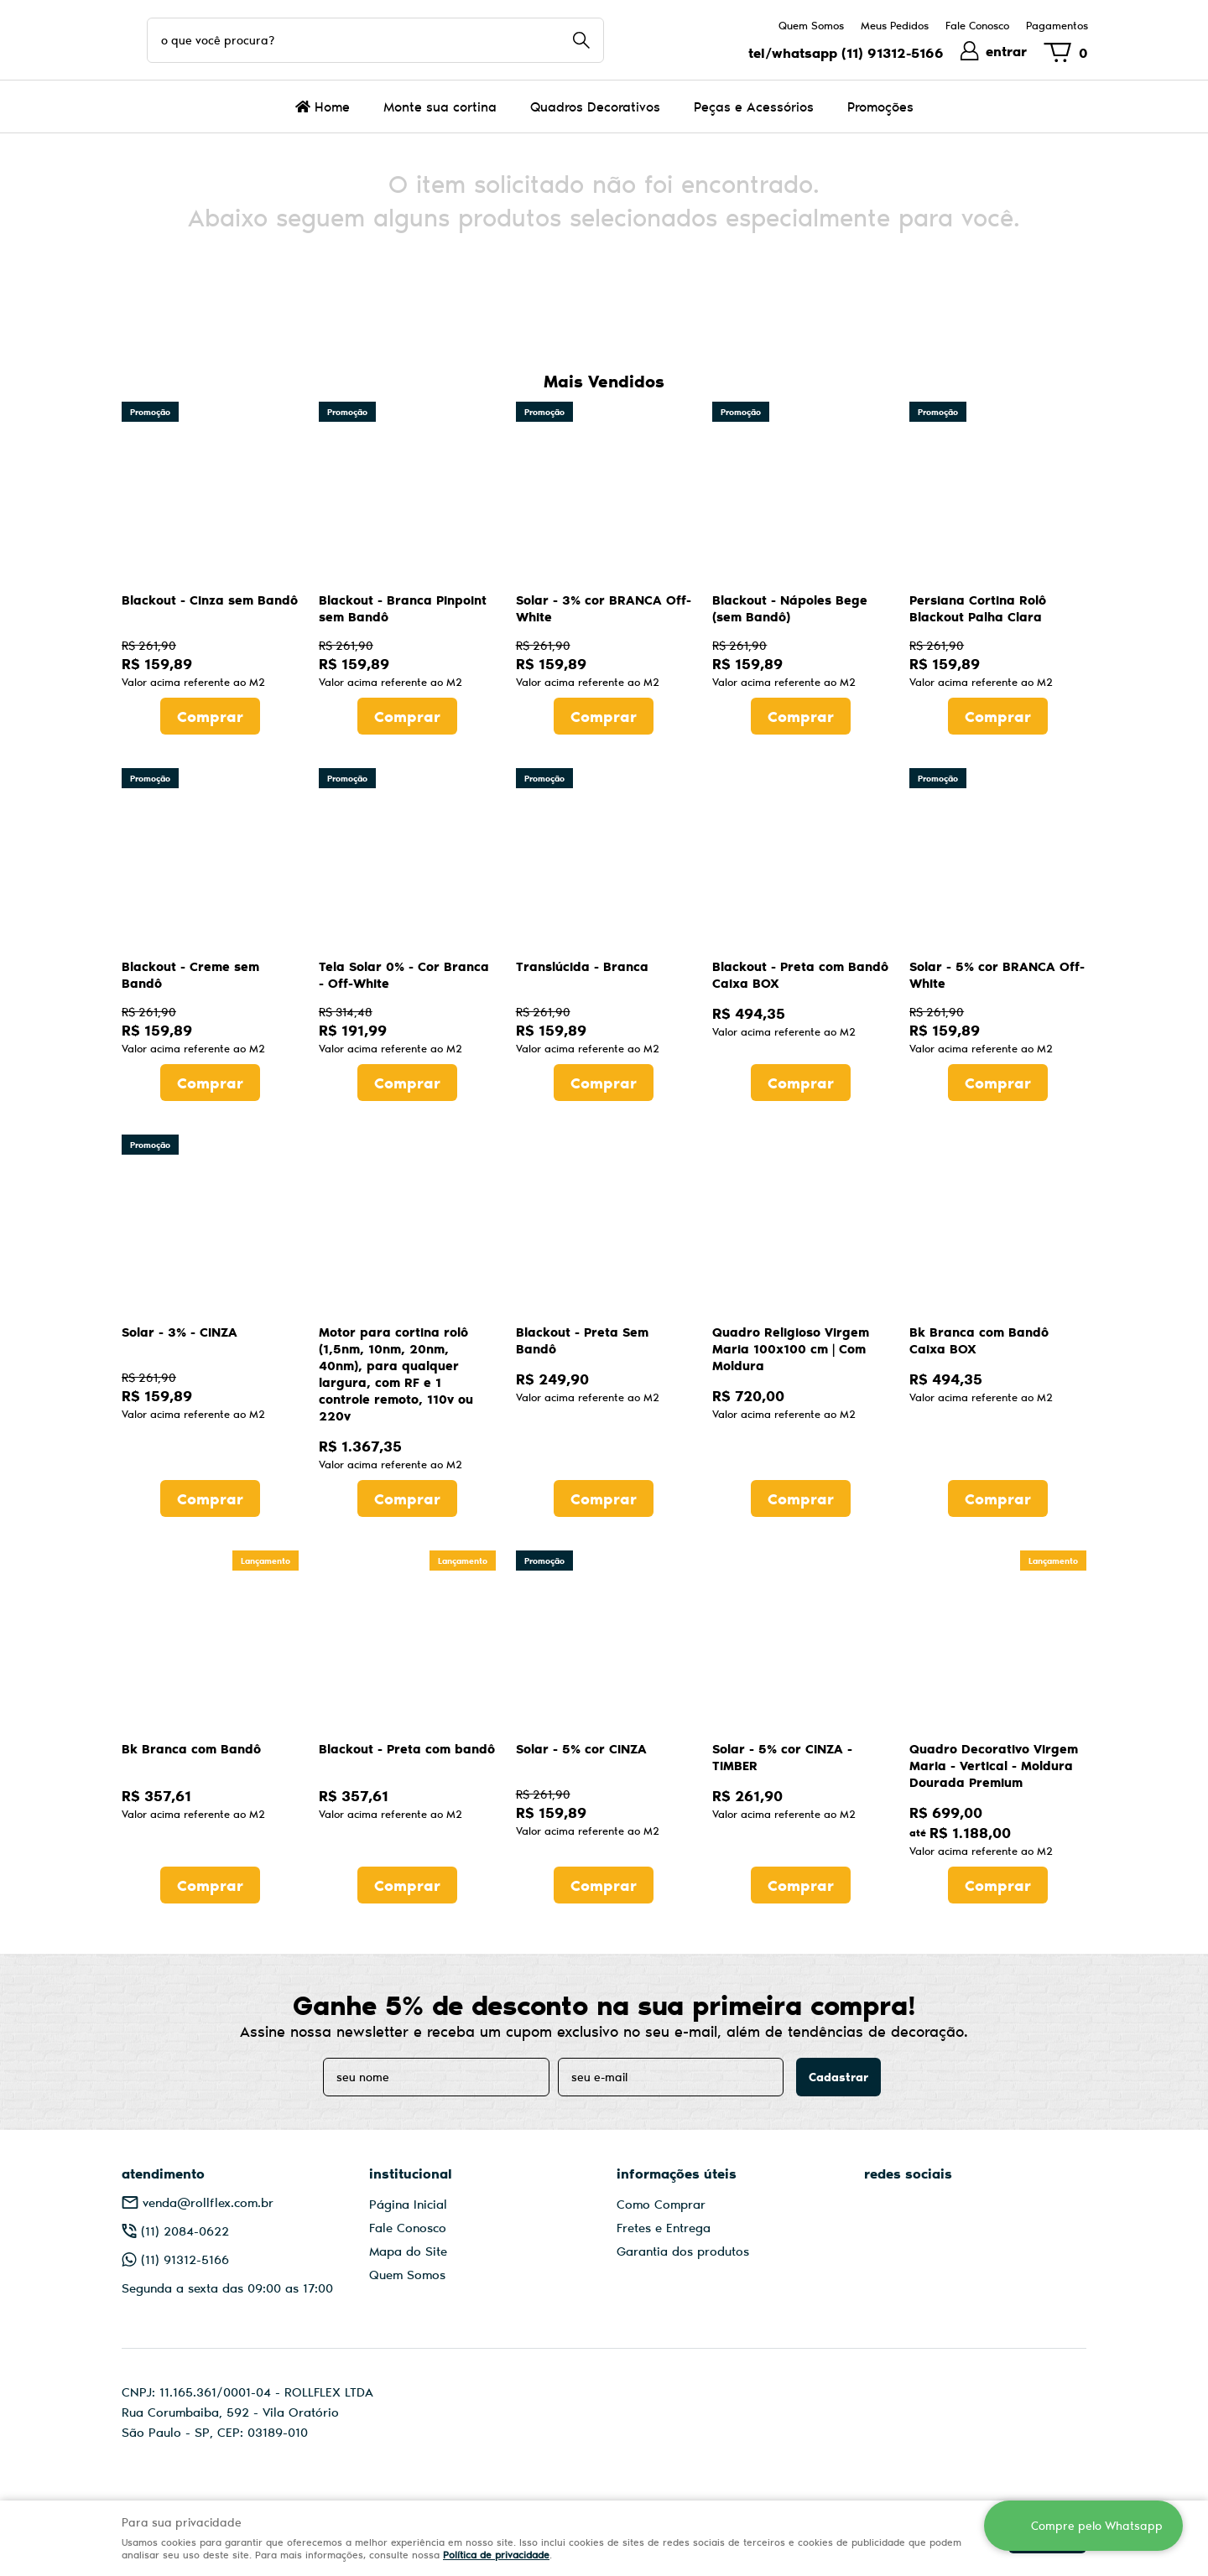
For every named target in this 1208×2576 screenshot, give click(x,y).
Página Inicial (408, 2203)
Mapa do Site (408, 2250)
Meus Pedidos (895, 25)
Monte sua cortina (440, 106)
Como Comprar (661, 2203)
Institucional (410, 2173)
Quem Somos (811, 25)
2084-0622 (185, 2230)
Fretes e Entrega (664, 2227)
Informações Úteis (677, 2173)
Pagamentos (1057, 25)
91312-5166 (892, 52)
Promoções (880, 106)
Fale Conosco (977, 25)
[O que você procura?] (581, 40)
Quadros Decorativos (595, 106)
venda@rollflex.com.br (208, 2202)
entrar (1006, 50)
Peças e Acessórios (754, 106)
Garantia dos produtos (683, 2250)
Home (332, 106)
